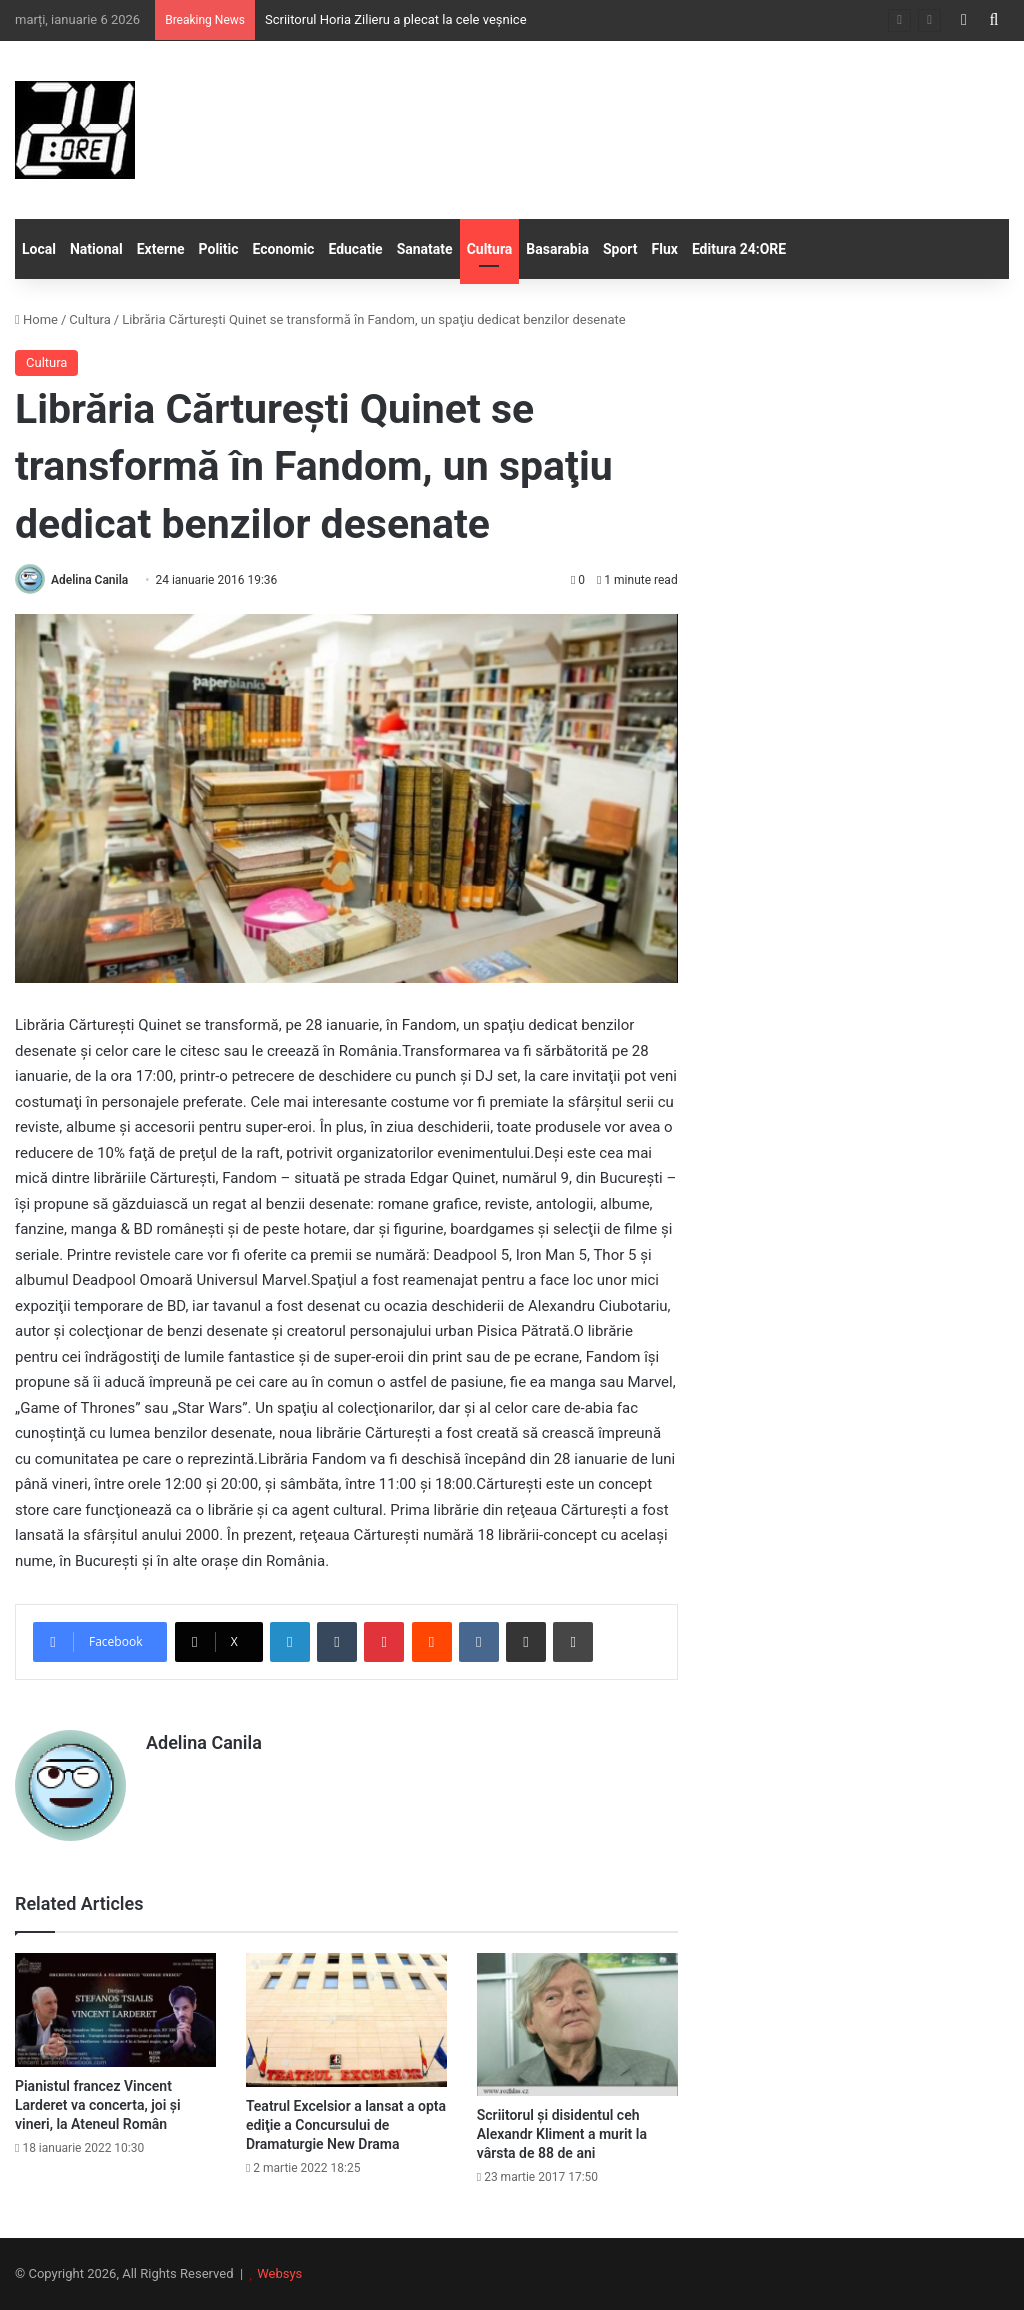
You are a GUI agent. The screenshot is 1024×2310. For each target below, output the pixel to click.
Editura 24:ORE (739, 249)
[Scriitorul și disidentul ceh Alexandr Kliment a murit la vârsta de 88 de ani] (577, 2024)
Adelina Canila (89, 580)
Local (39, 249)
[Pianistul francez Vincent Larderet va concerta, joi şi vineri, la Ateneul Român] (115, 2009)
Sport (620, 249)
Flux (665, 249)
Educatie (355, 249)
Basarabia (557, 249)
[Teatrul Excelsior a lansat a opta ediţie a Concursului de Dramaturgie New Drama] (346, 2020)
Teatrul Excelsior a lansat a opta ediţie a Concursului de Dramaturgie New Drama (346, 2125)
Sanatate (425, 249)
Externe (161, 249)
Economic (284, 249)
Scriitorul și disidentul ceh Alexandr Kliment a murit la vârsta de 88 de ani (562, 2134)
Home (36, 319)
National (96, 249)
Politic (219, 249)
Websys (279, 2273)
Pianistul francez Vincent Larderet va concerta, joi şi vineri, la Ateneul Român (98, 2105)
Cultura (490, 249)
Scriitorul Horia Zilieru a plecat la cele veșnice (396, 19)
